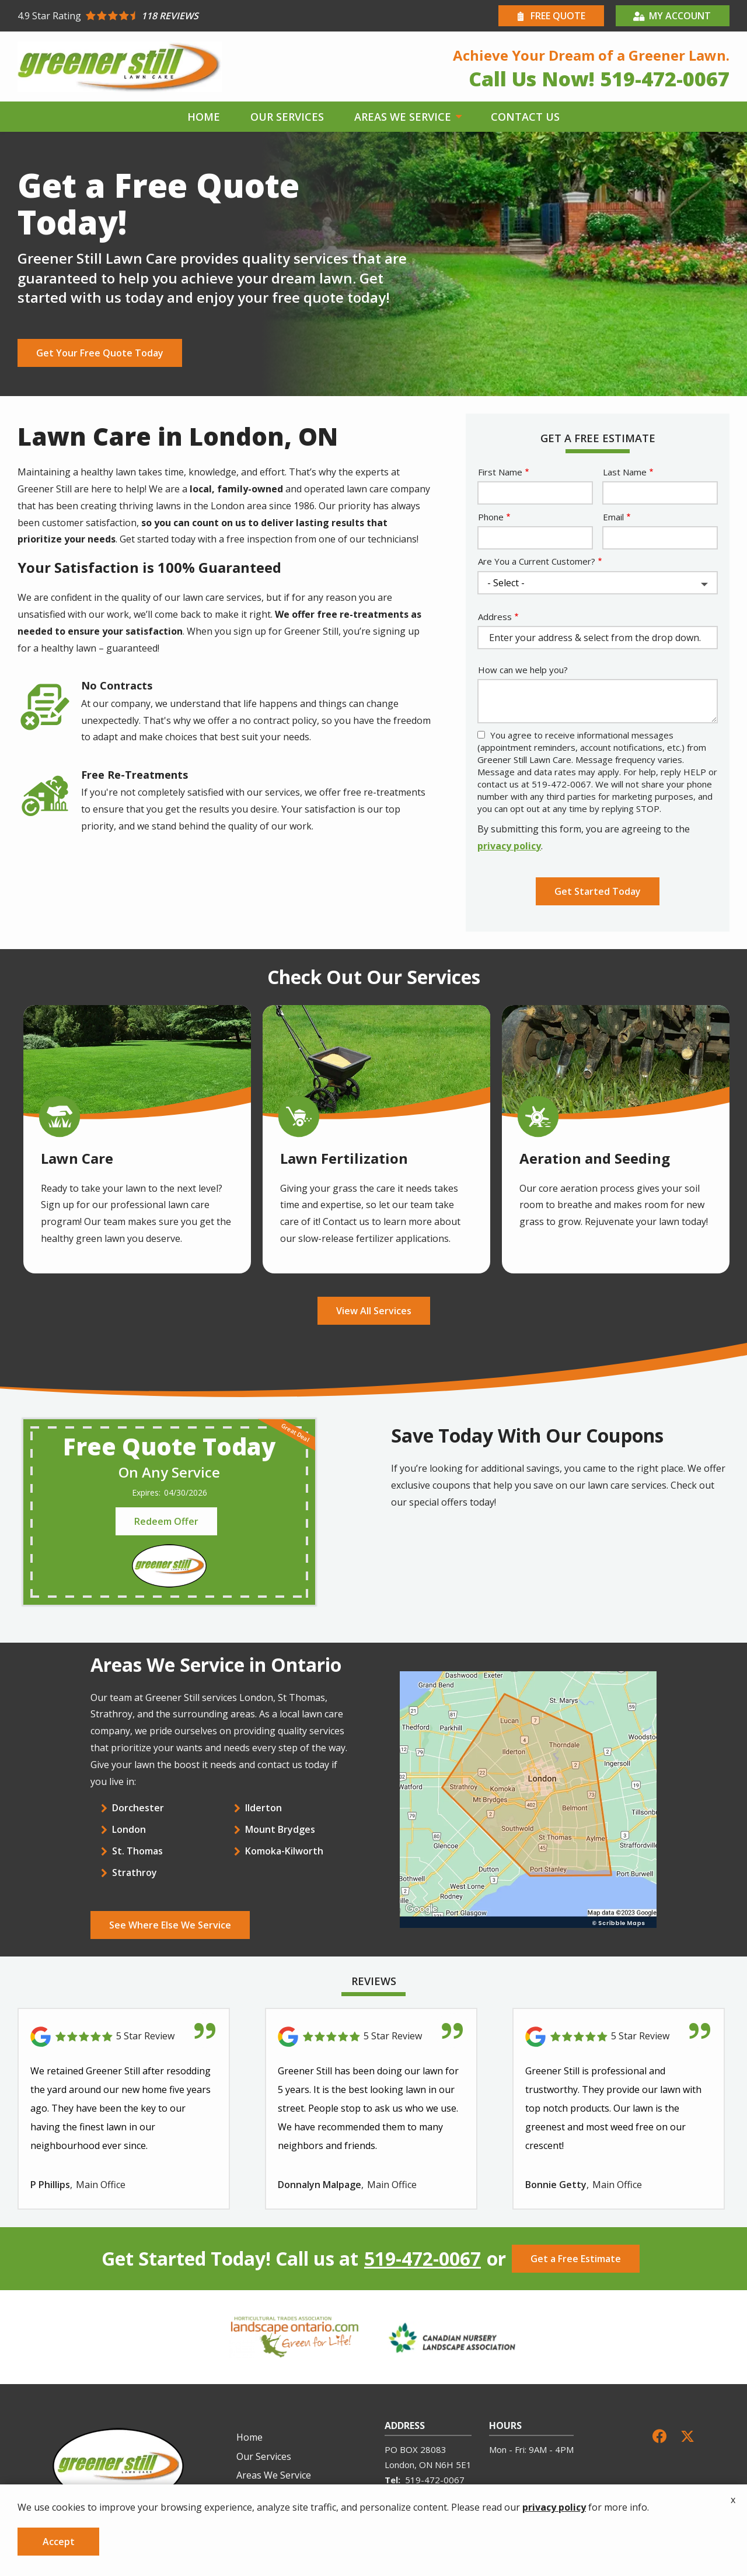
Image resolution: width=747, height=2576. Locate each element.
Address (495, 616)
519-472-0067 (422, 2258)
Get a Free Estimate (575, 2258)
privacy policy (509, 845)
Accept (59, 2541)
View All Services (373, 1310)
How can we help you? (523, 670)
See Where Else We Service (170, 1925)
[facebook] (659, 2434)
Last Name (625, 472)
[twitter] (687, 2434)
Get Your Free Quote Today (99, 352)
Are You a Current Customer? (536, 561)
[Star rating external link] (196, 15)
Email (613, 517)
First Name (500, 472)
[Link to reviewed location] (123, 2037)
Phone (491, 517)
